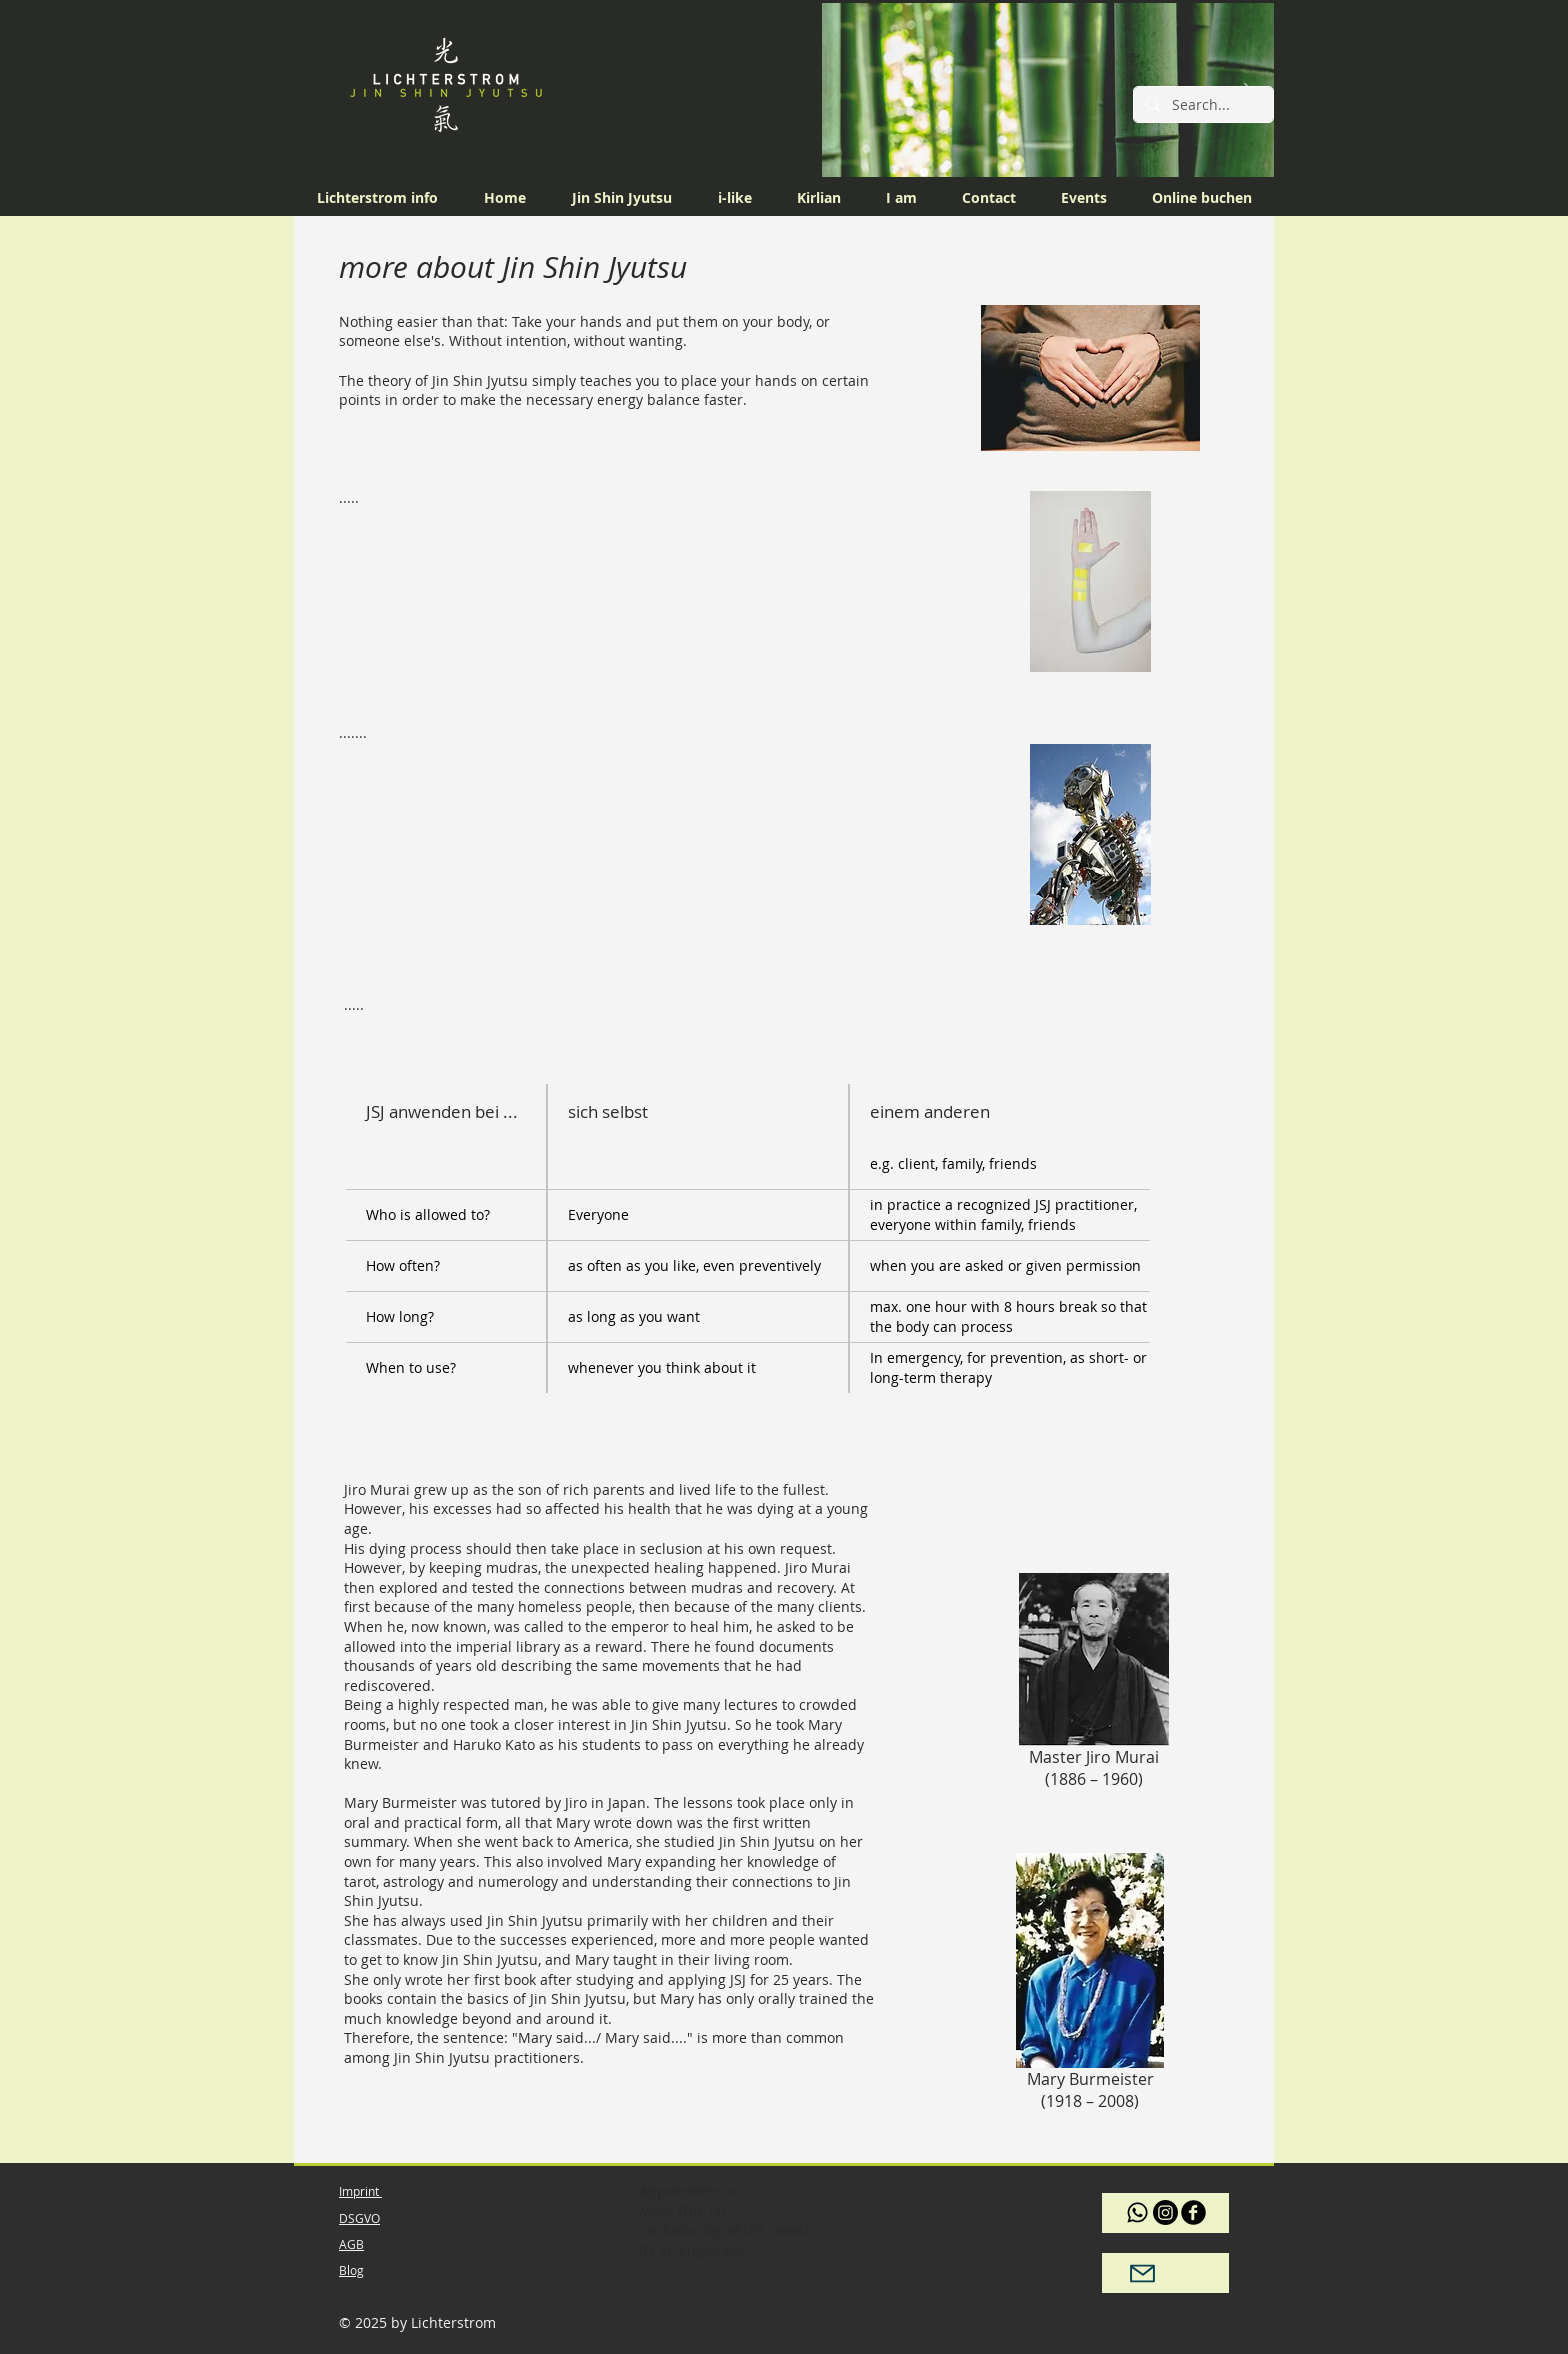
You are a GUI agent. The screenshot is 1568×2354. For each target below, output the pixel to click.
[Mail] (1142, 2273)
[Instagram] (1165, 2212)
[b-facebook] (1193, 2212)
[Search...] (1201, 105)
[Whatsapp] (1137, 2212)
